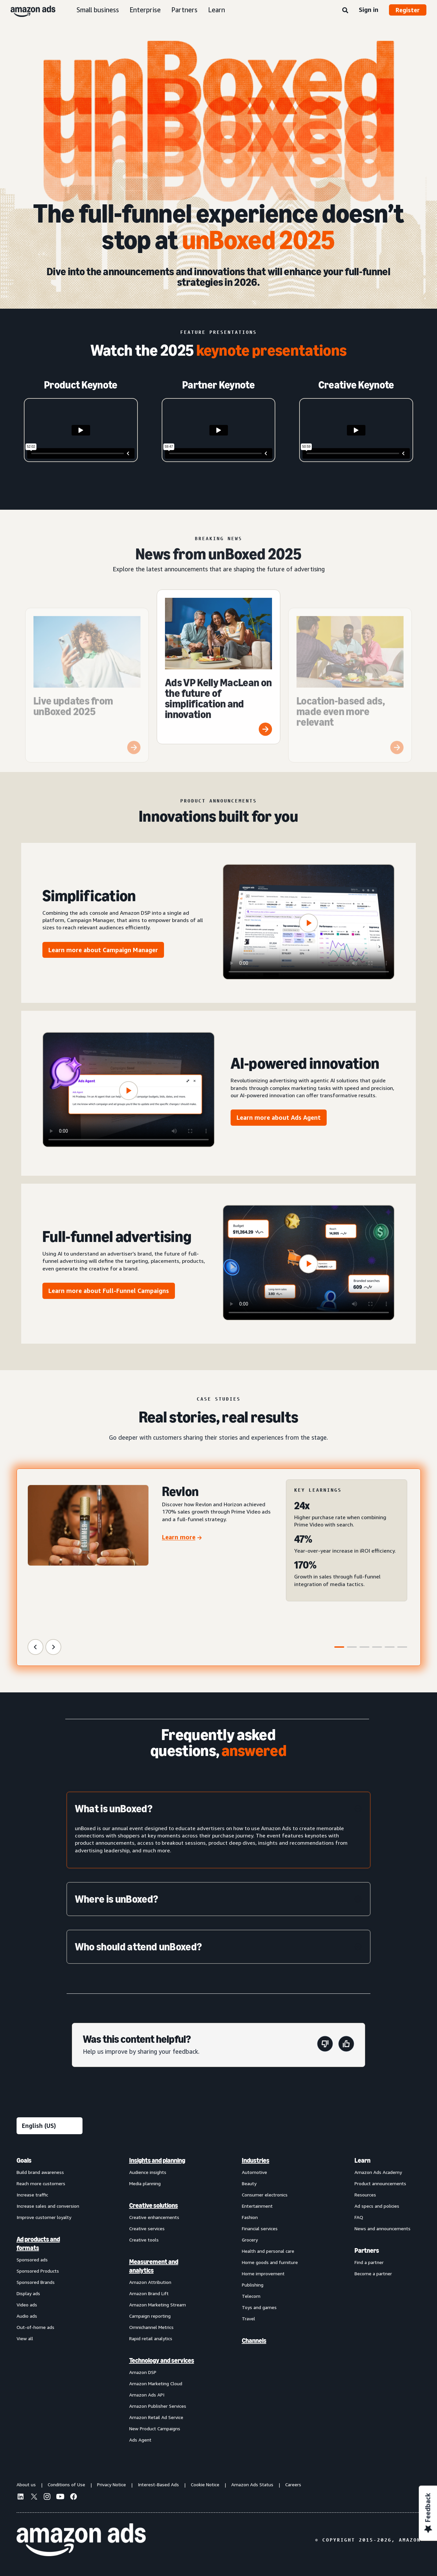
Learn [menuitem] (362, 2160)
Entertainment (257, 2206)
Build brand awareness (40, 2172)
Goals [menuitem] (24, 2160)
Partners (184, 10)
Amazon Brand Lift (149, 2293)
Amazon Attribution (150, 2282)
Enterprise (145, 10)
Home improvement (263, 2273)
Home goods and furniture (270, 2262)
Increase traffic (32, 2194)
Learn (216, 10)
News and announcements (382, 2228)
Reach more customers (41, 2183)
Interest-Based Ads (158, 2484)
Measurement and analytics (153, 2266)
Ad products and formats (38, 2243)
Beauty (249, 2183)
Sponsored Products (38, 2271)
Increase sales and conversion (48, 2206)
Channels (254, 2340)
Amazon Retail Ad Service (156, 2417)
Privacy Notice (111, 2484)
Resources (365, 2194)
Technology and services (161, 2360)
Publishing (252, 2285)
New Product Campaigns (154, 2428)
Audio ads (27, 2316)
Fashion (250, 2217)
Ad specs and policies (377, 2206)
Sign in (368, 9)
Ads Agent (140, 2440)
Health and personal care (268, 2251)
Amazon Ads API (146, 2394)
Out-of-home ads (35, 2327)
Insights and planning (157, 2160)
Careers (293, 2484)
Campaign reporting (150, 2316)
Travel (248, 2318)
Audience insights (147, 2172)
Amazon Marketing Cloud (155, 2383)
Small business (98, 10)
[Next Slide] (53, 1647)
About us (26, 2484)
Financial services (260, 2228)
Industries (255, 2160)
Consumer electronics (265, 2194)
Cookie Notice (205, 2484)
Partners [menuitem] (367, 2250)
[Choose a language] (49, 2125)
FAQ (359, 2217)
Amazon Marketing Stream (157, 2304)
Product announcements (380, 2183)
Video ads (27, 2304)
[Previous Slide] (35, 1647)
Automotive (254, 2172)
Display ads (28, 2293)
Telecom (251, 2296)
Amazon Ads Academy (378, 2172)
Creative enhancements (154, 2217)
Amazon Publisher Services (157, 2406)
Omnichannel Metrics (151, 2327)
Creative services (147, 2228)
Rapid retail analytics (150, 2338)
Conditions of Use (66, 2484)
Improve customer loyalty (44, 2217)
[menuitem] (50, 2300)
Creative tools (144, 2239)
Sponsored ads (32, 2259)
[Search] (345, 10)
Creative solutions (153, 2205)
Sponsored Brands (36, 2282)
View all (25, 2338)
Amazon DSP (142, 2372)
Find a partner (369, 2262)
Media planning (145, 2183)
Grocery (250, 2239)
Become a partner (373, 2273)
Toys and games (259, 2307)
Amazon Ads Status (252, 2484)
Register (408, 10)
